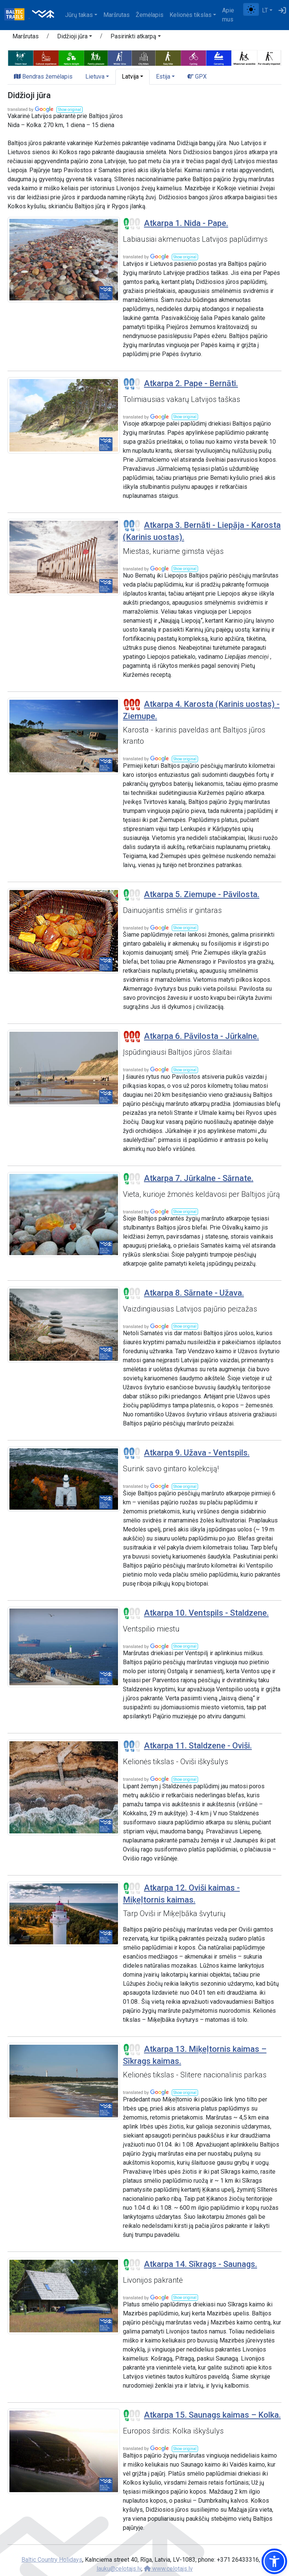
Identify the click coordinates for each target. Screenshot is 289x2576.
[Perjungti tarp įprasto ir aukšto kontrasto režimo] (251, 9)
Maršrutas (116, 14)
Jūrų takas (79, 14)
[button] (74, 38)
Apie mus (228, 15)
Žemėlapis (149, 14)
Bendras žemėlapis (43, 76)
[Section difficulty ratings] (132, 223)
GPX (197, 76)
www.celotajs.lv (168, 2568)
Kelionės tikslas (190, 14)
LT (265, 10)
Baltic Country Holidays (51, 2559)
